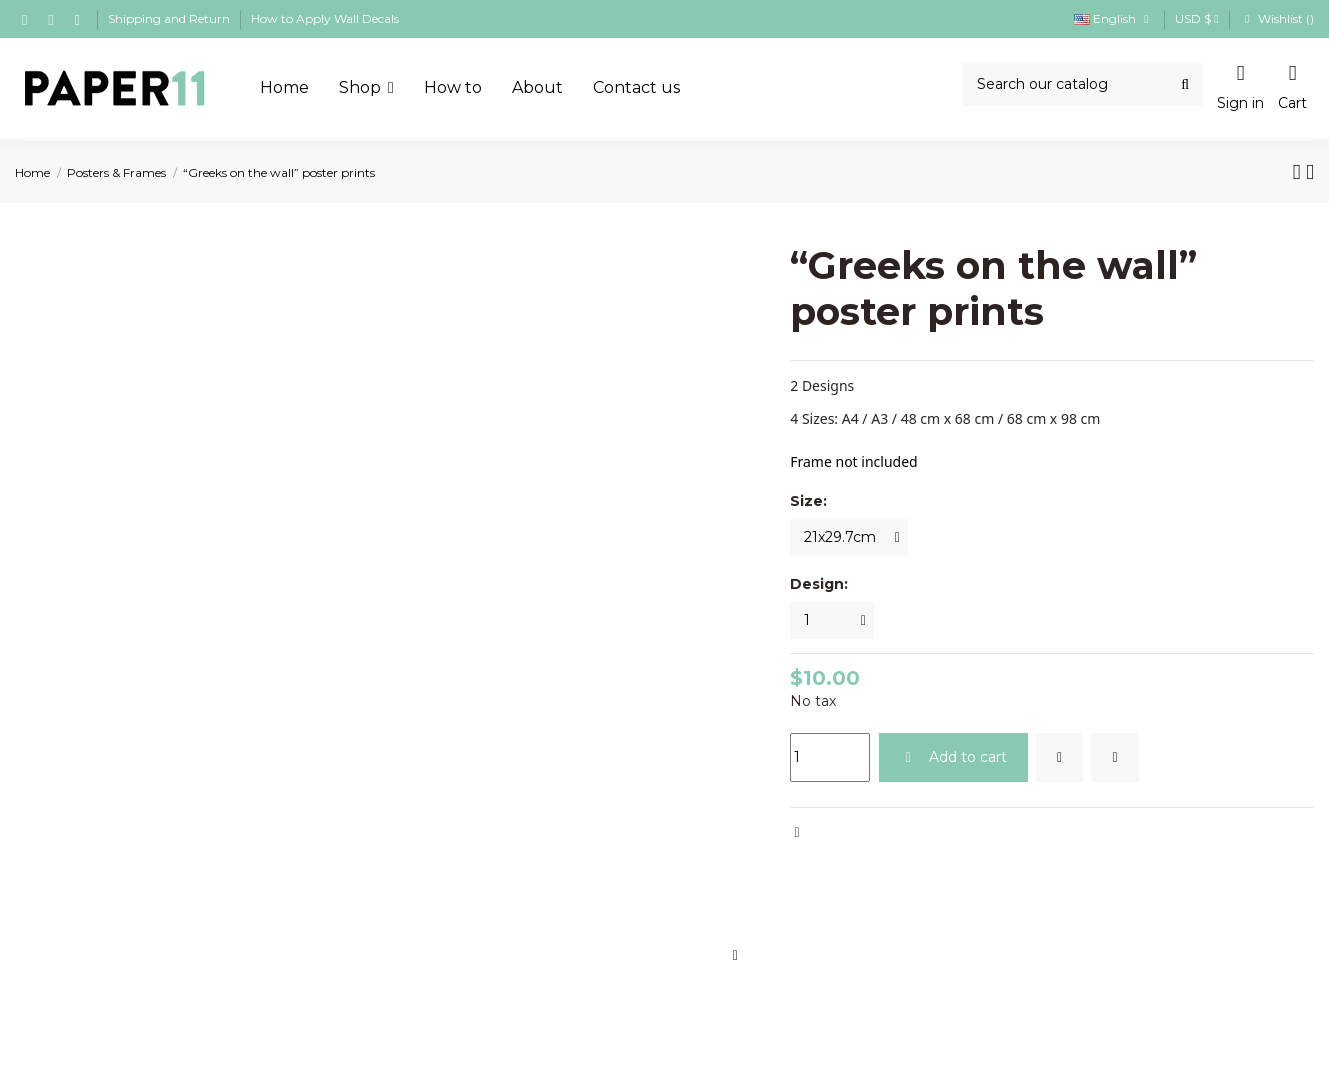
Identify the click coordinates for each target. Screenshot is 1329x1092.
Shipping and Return (170, 18)
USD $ (1196, 18)
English (1114, 18)
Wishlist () (1277, 18)
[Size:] (849, 537)
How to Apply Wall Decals (325, 18)
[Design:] (832, 620)
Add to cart (953, 757)
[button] (366, 88)
